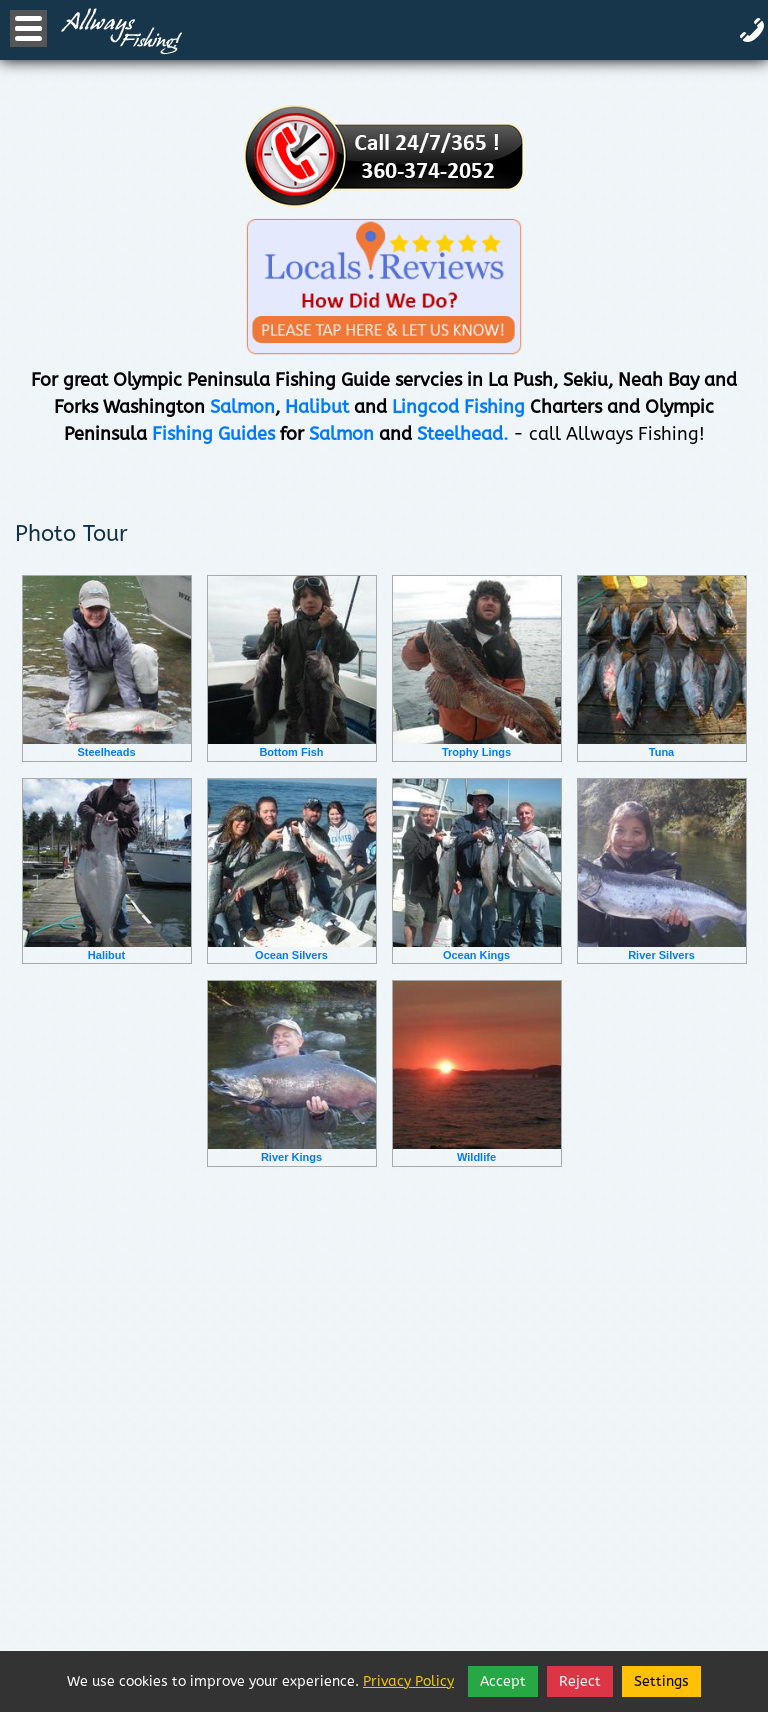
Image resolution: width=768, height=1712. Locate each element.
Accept (503, 1681)
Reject (580, 1681)
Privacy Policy (408, 1681)
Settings (661, 1681)
